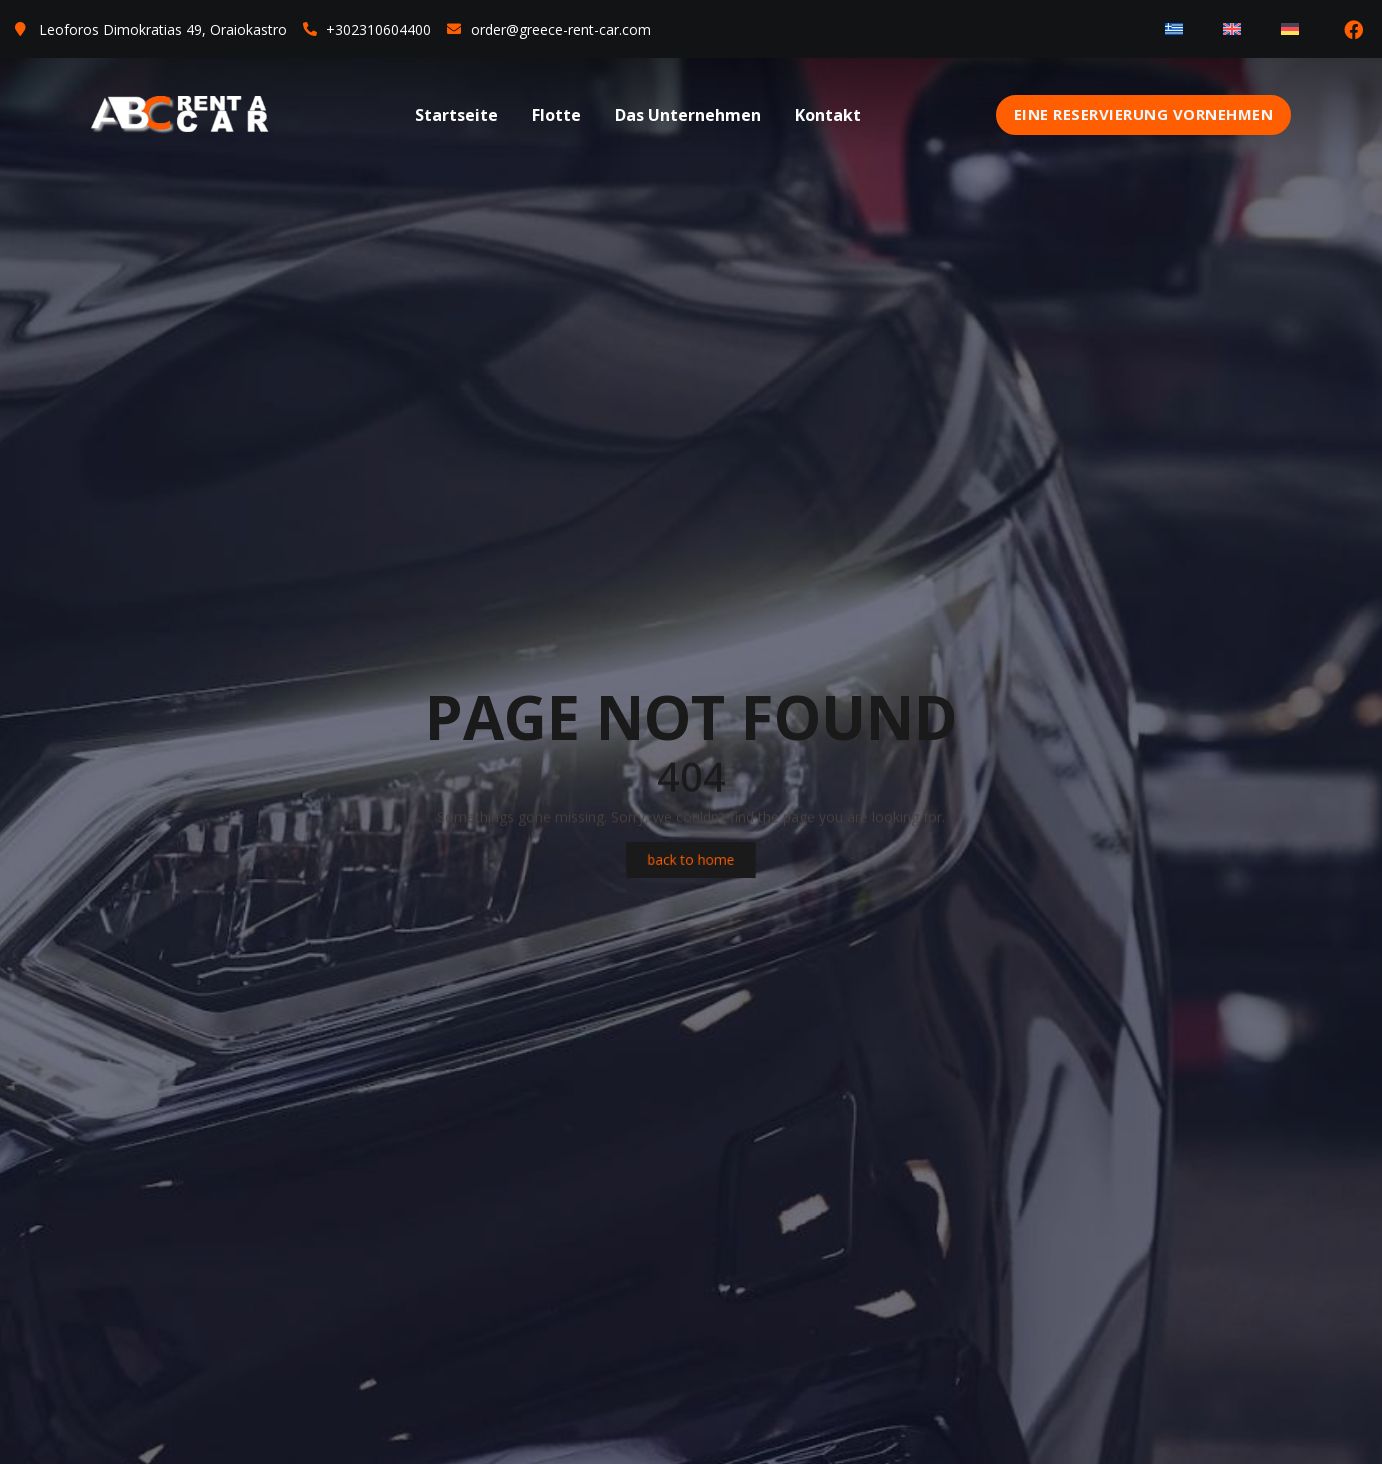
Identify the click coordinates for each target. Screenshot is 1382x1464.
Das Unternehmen (688, 115)
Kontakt (828, 115)
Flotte (556, 115)
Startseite (456, 115)
